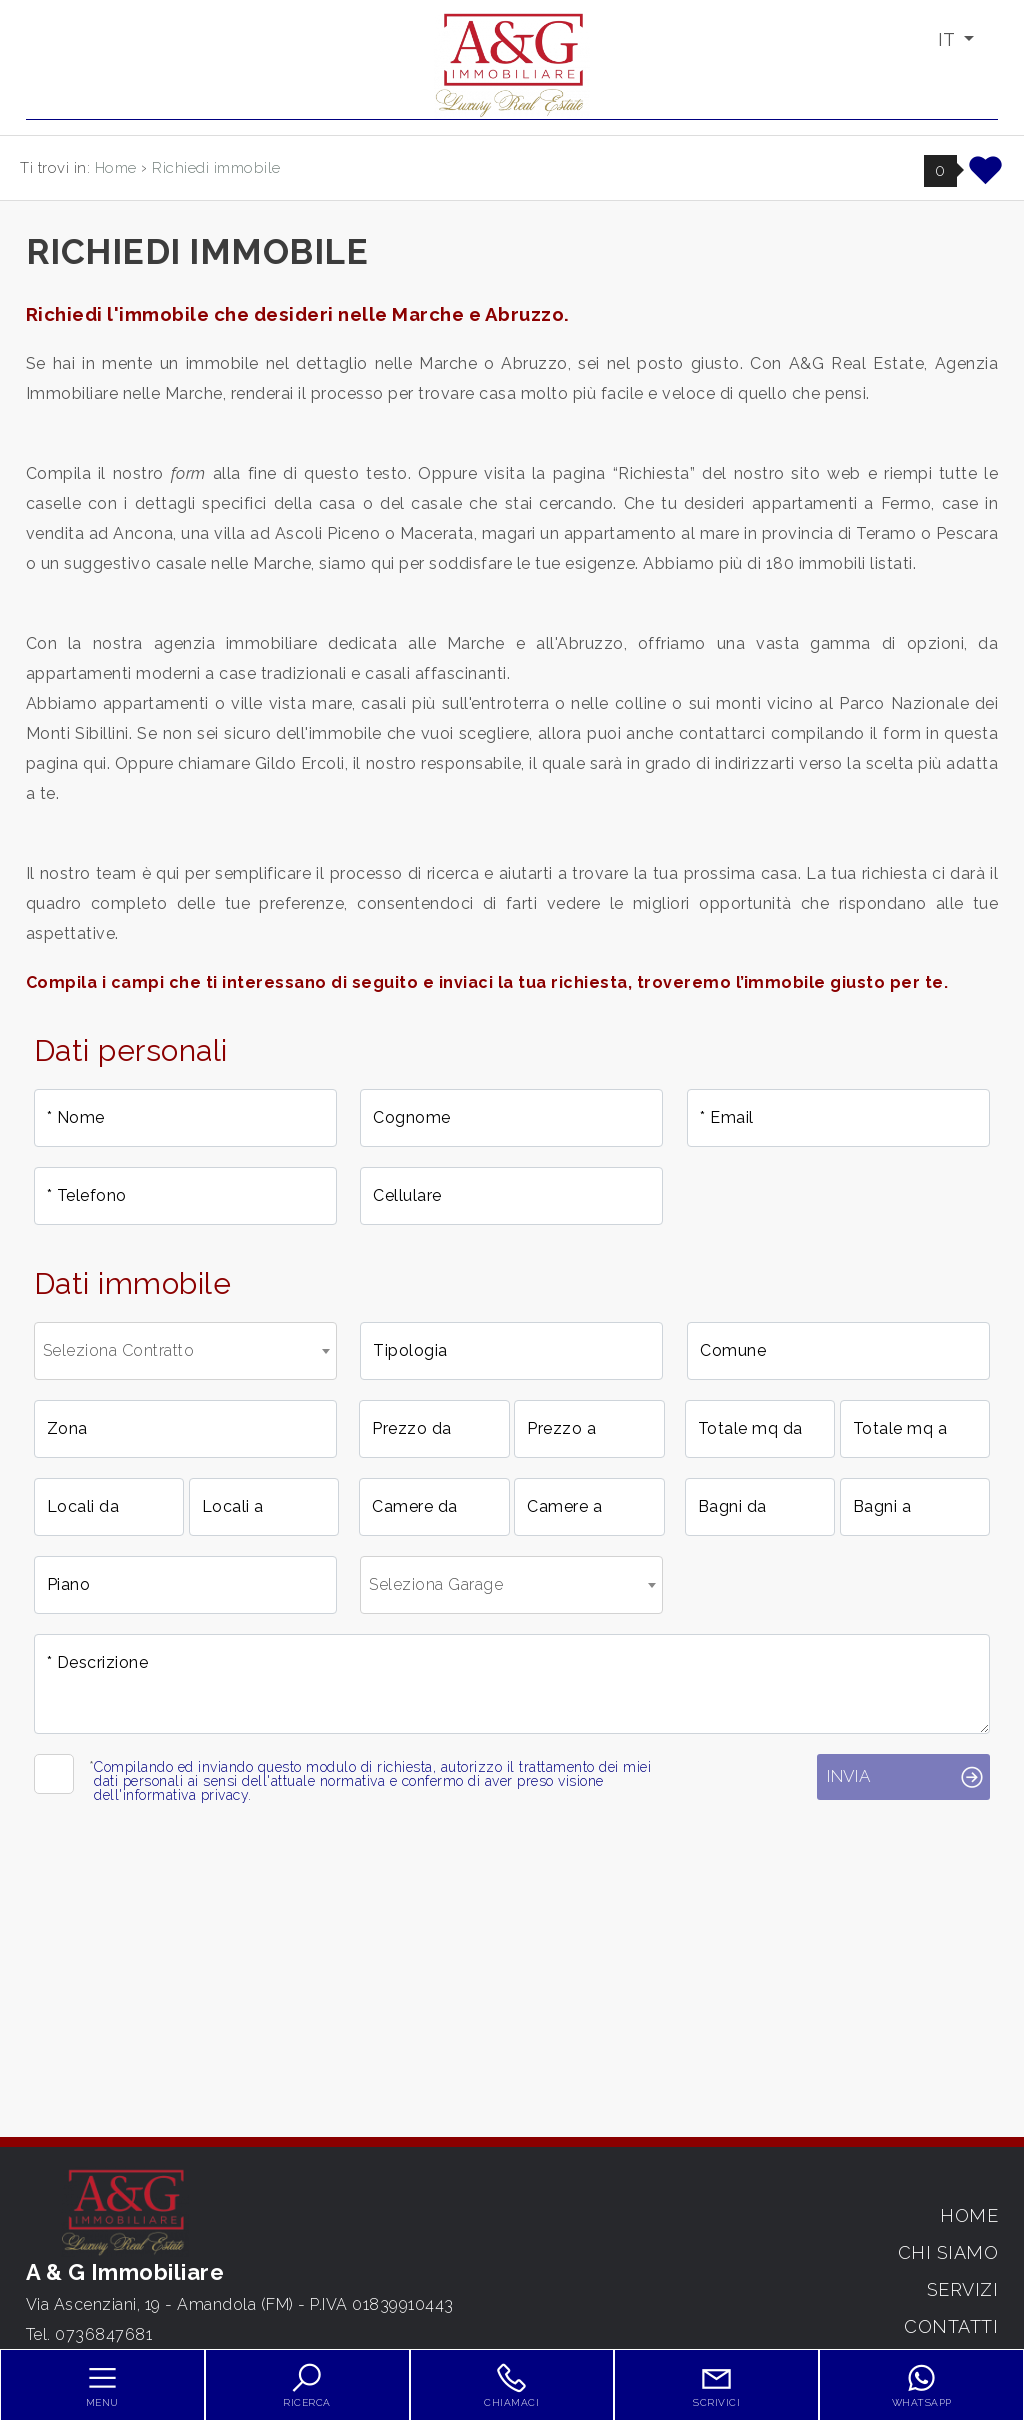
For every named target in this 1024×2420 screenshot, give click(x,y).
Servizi (963, 2289)
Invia (848, 1776)
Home (969, 2215)
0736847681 (103, 2334)
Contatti (951, 2326)
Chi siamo (948, 2252)
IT (948, 39)
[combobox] (185, 1351)
